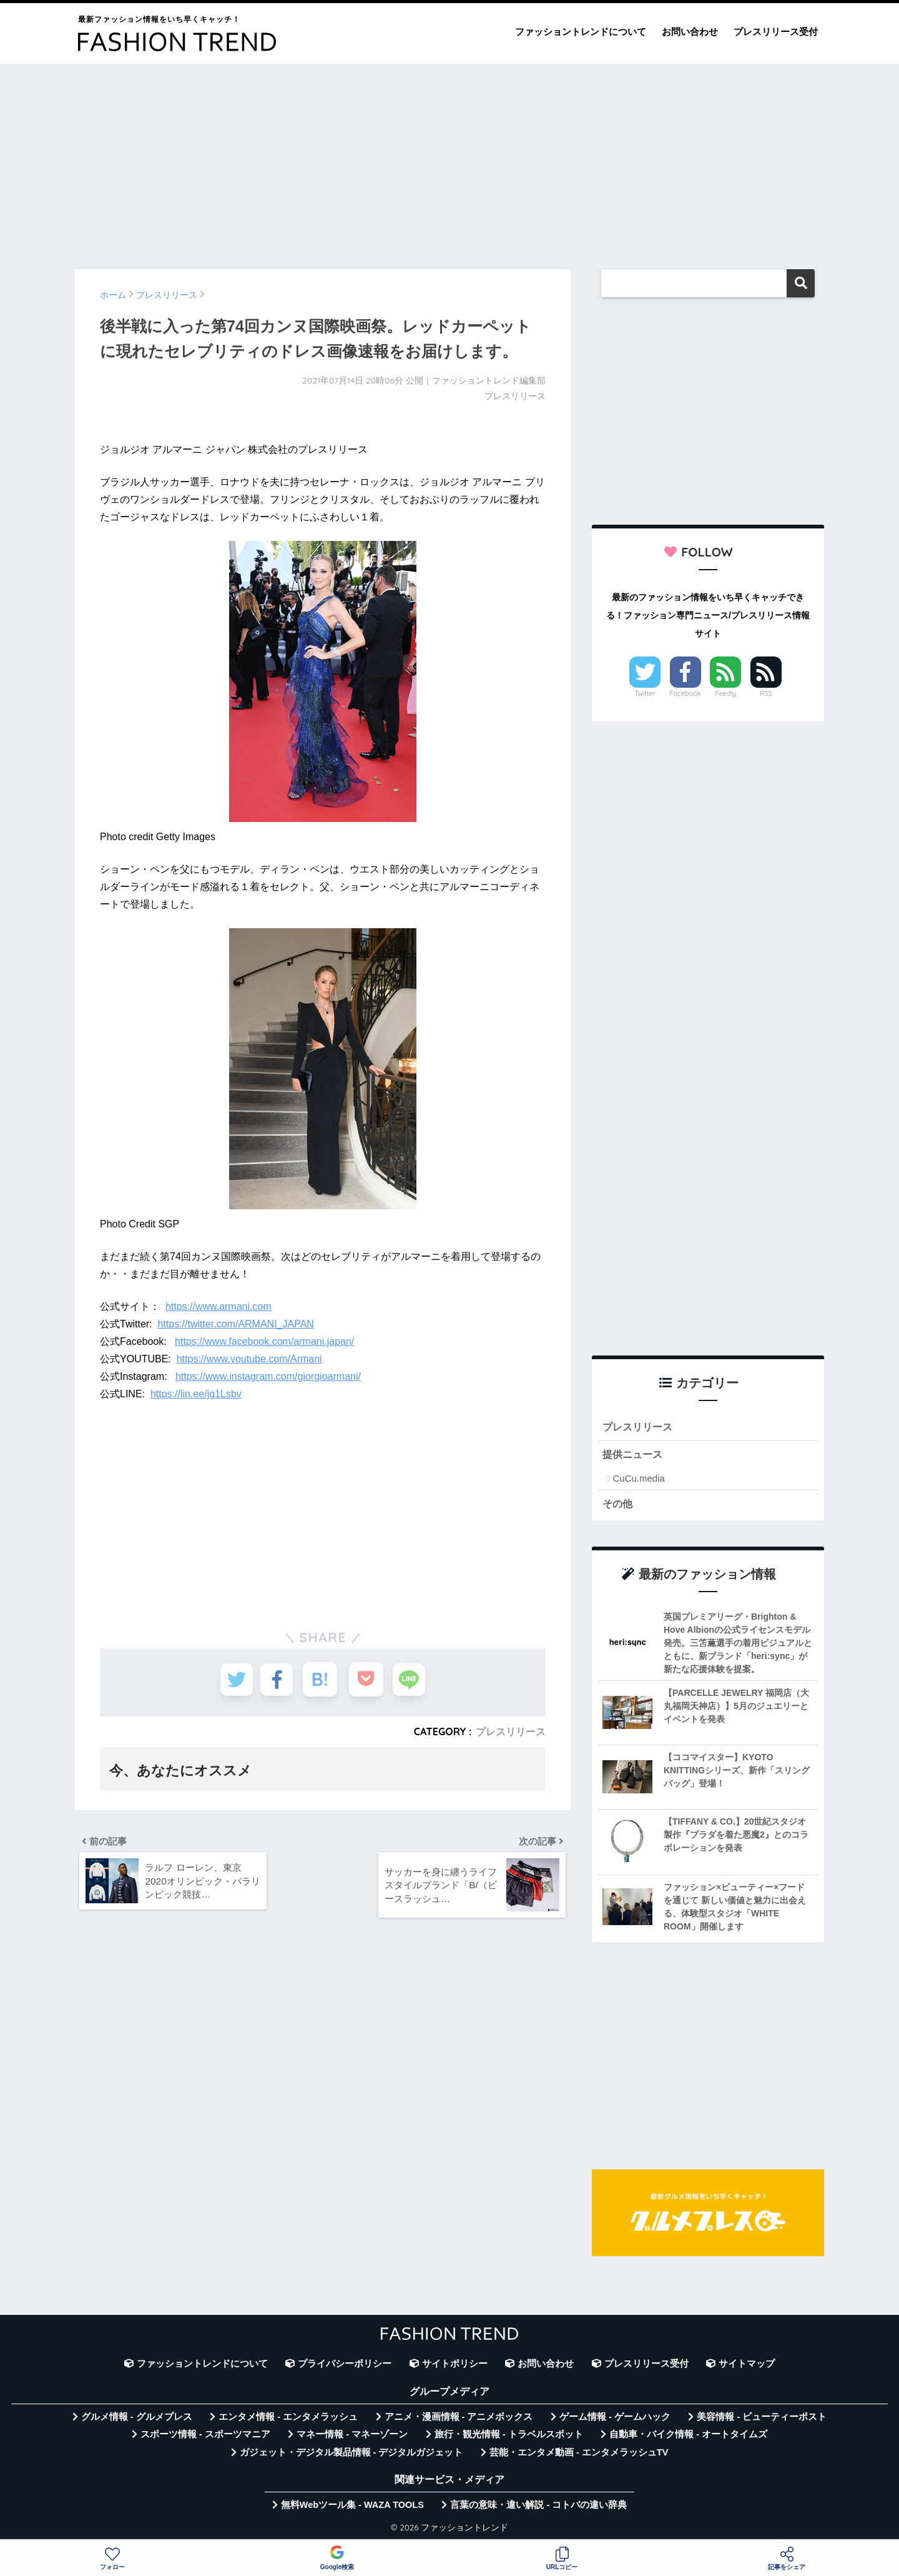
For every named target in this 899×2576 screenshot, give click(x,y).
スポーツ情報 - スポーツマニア (205, 2436)
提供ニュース (634, 1455)
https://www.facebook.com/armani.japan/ (264, 1341)
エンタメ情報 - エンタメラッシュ (288, 2419)
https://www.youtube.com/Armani (249, 1359)
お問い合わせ (690, 31)
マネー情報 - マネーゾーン (352, 2436)
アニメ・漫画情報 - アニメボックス (459, 2419)
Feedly (726, 693)
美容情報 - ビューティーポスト (762, 2419)
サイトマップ (747, 2365)
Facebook (685, 693)
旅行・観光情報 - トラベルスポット (509, 2436)
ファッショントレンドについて (580, 31)
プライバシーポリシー (344, 2365)
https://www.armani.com (218, 1306)
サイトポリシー (455, 2365)
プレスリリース (511, 1731)
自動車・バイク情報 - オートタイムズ (688, 2436)
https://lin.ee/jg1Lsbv (196, 1394)
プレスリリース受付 (776, 31)
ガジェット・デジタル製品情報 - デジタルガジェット (351, 2454)
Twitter (645, 693)
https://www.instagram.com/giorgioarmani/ (268, 1376)
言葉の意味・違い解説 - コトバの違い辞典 (538, 2507)
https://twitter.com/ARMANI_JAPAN (235, 1324)
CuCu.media (638, 1479)
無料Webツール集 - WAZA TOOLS (352, 2507)
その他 (618, 1505)
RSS (766, 693)
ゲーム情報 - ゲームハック (615, 2419)
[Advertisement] (449, 160)
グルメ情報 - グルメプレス (136, 2419)
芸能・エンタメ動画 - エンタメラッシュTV (578, 2454)
